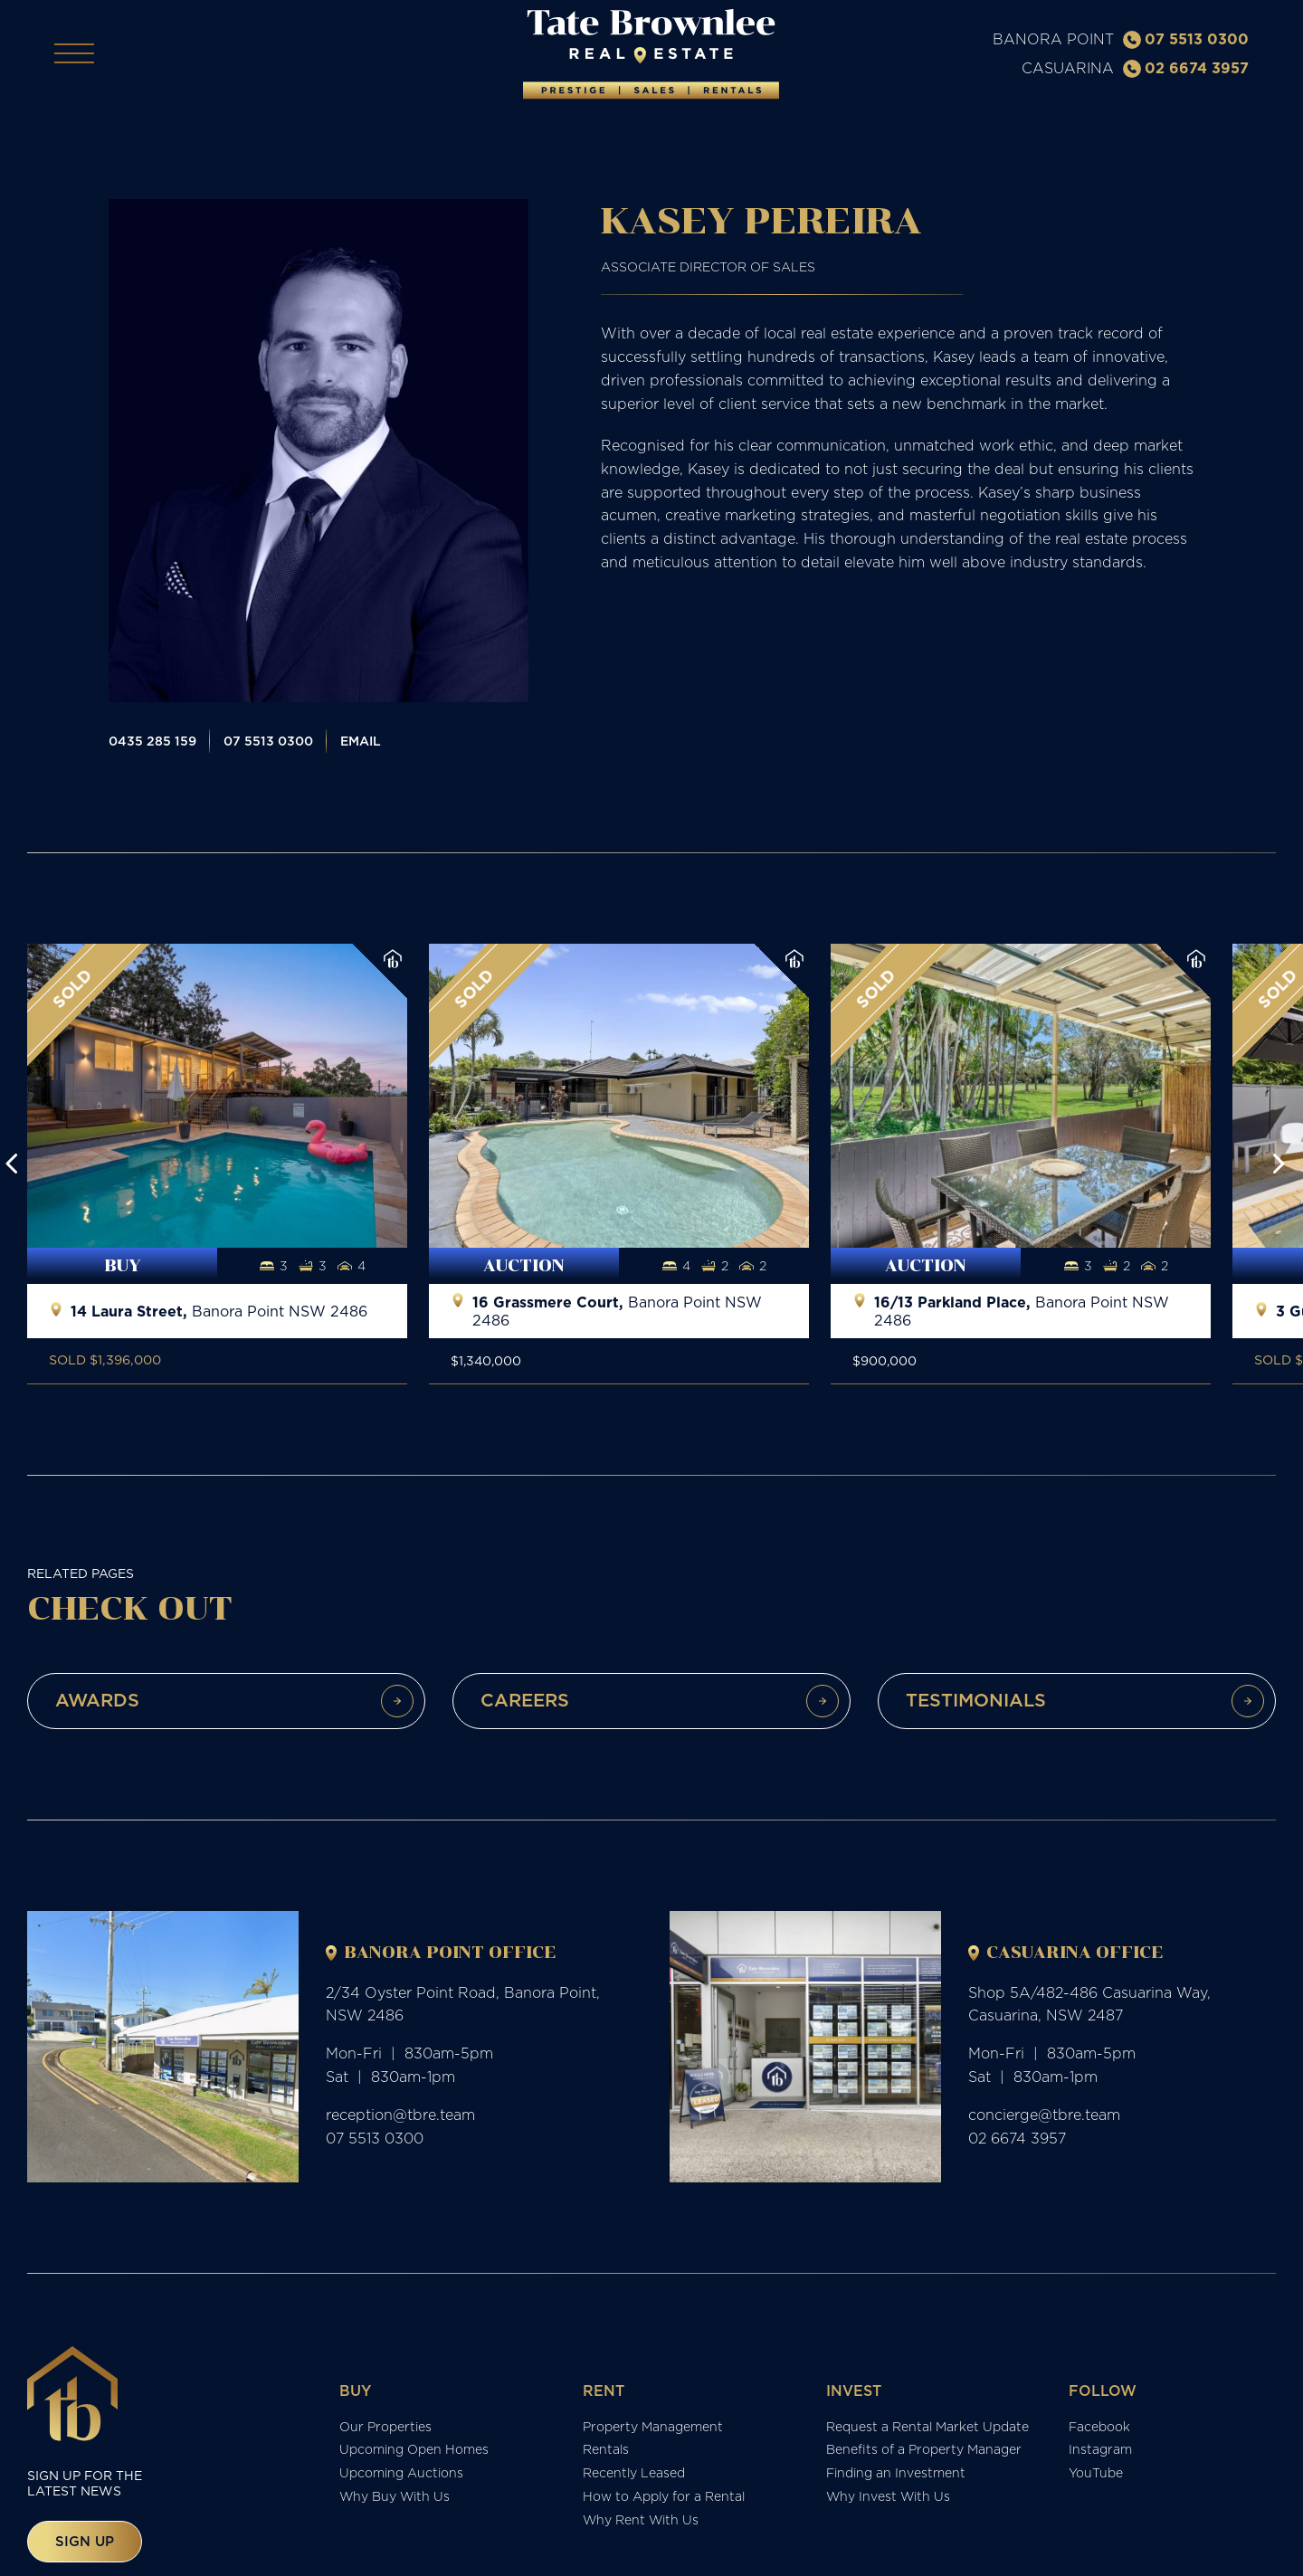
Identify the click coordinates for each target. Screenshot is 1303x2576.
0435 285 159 (152, 742)
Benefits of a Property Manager (924, 2450)
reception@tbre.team (400, 2114)
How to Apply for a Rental (664, 2497)
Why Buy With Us (394, 2497)
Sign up (84, 2541)
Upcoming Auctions (401, 2474)
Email (360, 742)
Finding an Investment (895, 2474)
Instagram (1100, 2450)
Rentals (606, 2450)
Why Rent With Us (641, 2520)
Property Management (653, 2427)
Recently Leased (634, 2474)
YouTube (1096, 2474)
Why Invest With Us (888, 2497)
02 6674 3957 (1186, 68)
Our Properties (385, 2427)
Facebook (1099, 2427)
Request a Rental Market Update (927, 2427)
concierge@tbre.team (1044, 2114)
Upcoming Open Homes (414, 2450)
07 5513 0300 (1186, 39)
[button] (11, 1164)
